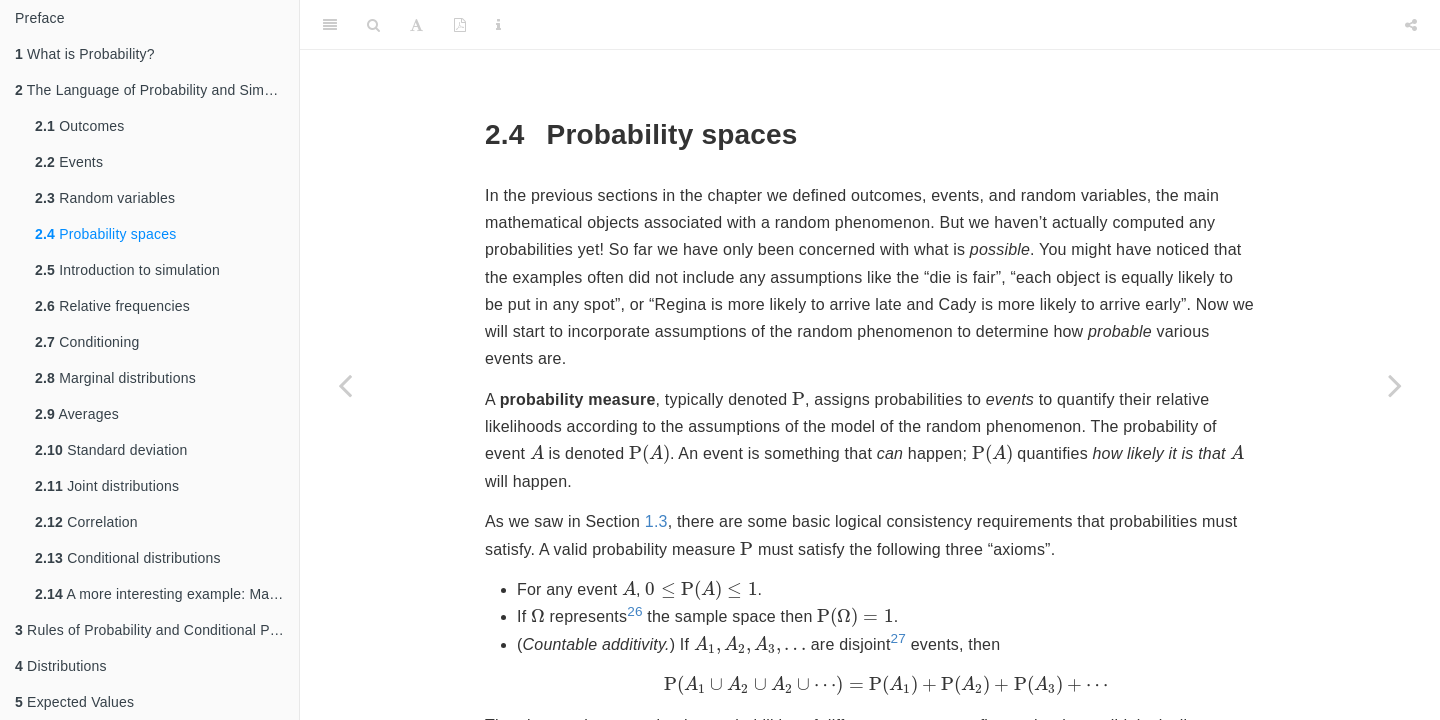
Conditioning (87, 342)
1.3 (656, 521)
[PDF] (460, 25)
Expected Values (74, 702)
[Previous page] (345, 385)
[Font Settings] (416, 25)
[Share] (1411, 25)
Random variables (105, 198)
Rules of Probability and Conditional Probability (157, 630)
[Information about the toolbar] (498, 25)
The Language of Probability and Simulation (157, 90)
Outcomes (80, 126)
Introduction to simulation (127, 270)
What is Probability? (85, 54)
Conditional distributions (128, 558)
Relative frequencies (112, 306)
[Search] (373, 25)
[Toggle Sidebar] (330, 25)
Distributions (61, 666)
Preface (40, 18)
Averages (77, 414)
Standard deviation (111, 450)
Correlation (86, 522)
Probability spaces (105, 234)
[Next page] (1395, 385)
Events (69, 162)
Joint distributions (107, 486)
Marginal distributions (115, 378)
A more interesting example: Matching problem (167, 594)
